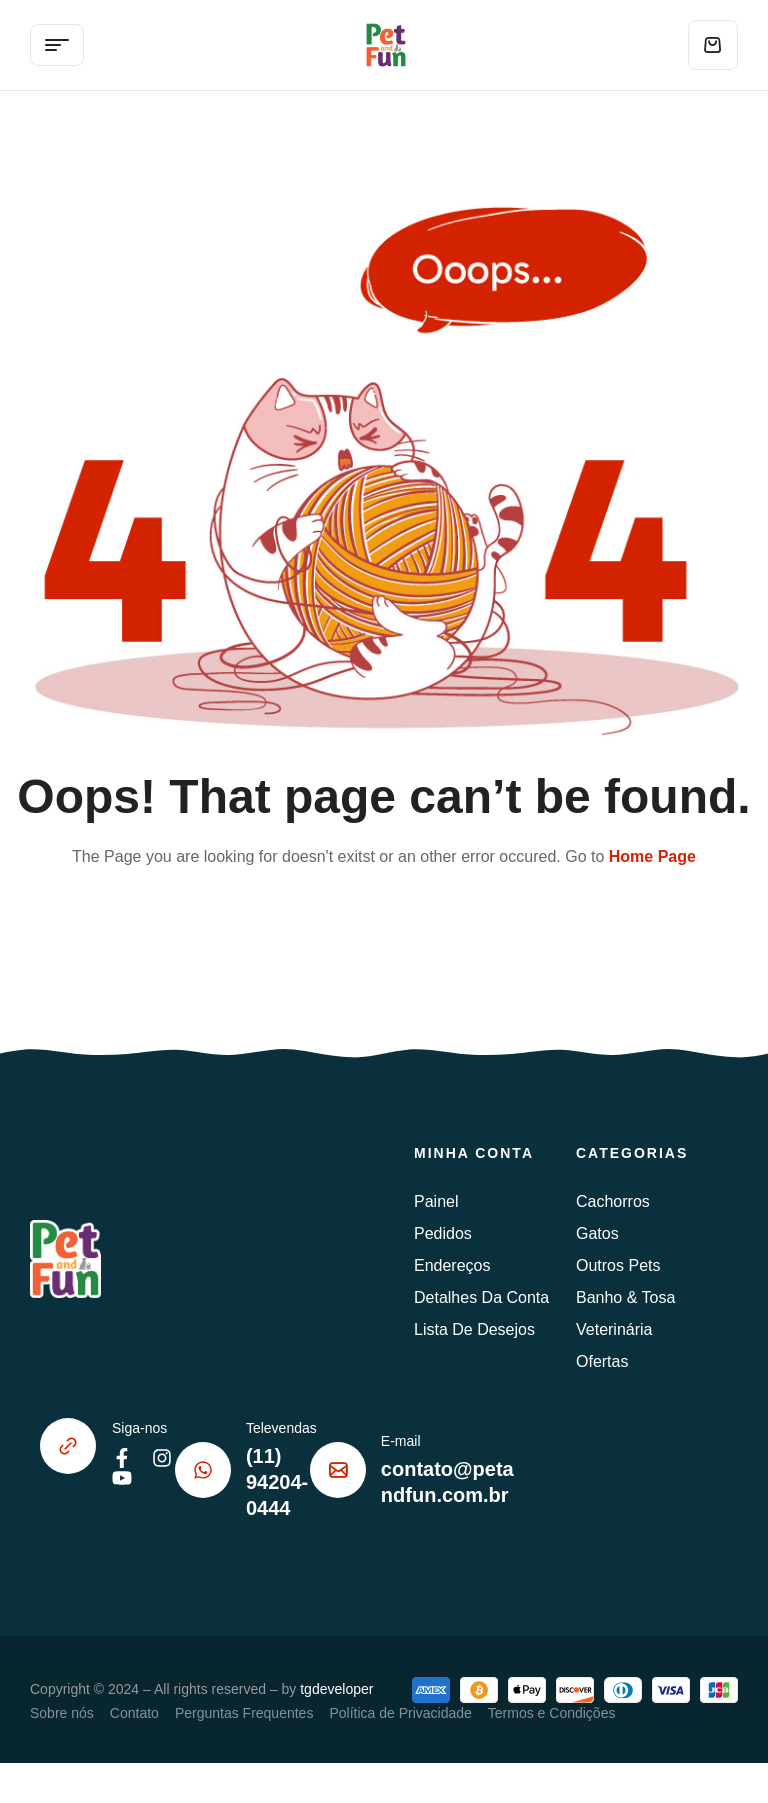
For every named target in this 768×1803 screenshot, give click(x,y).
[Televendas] (203, 1470)
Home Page (652, 856)
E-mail (401, 1441)
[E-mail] (338, 1470)
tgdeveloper (336, 1689)
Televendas (281, 1428)
